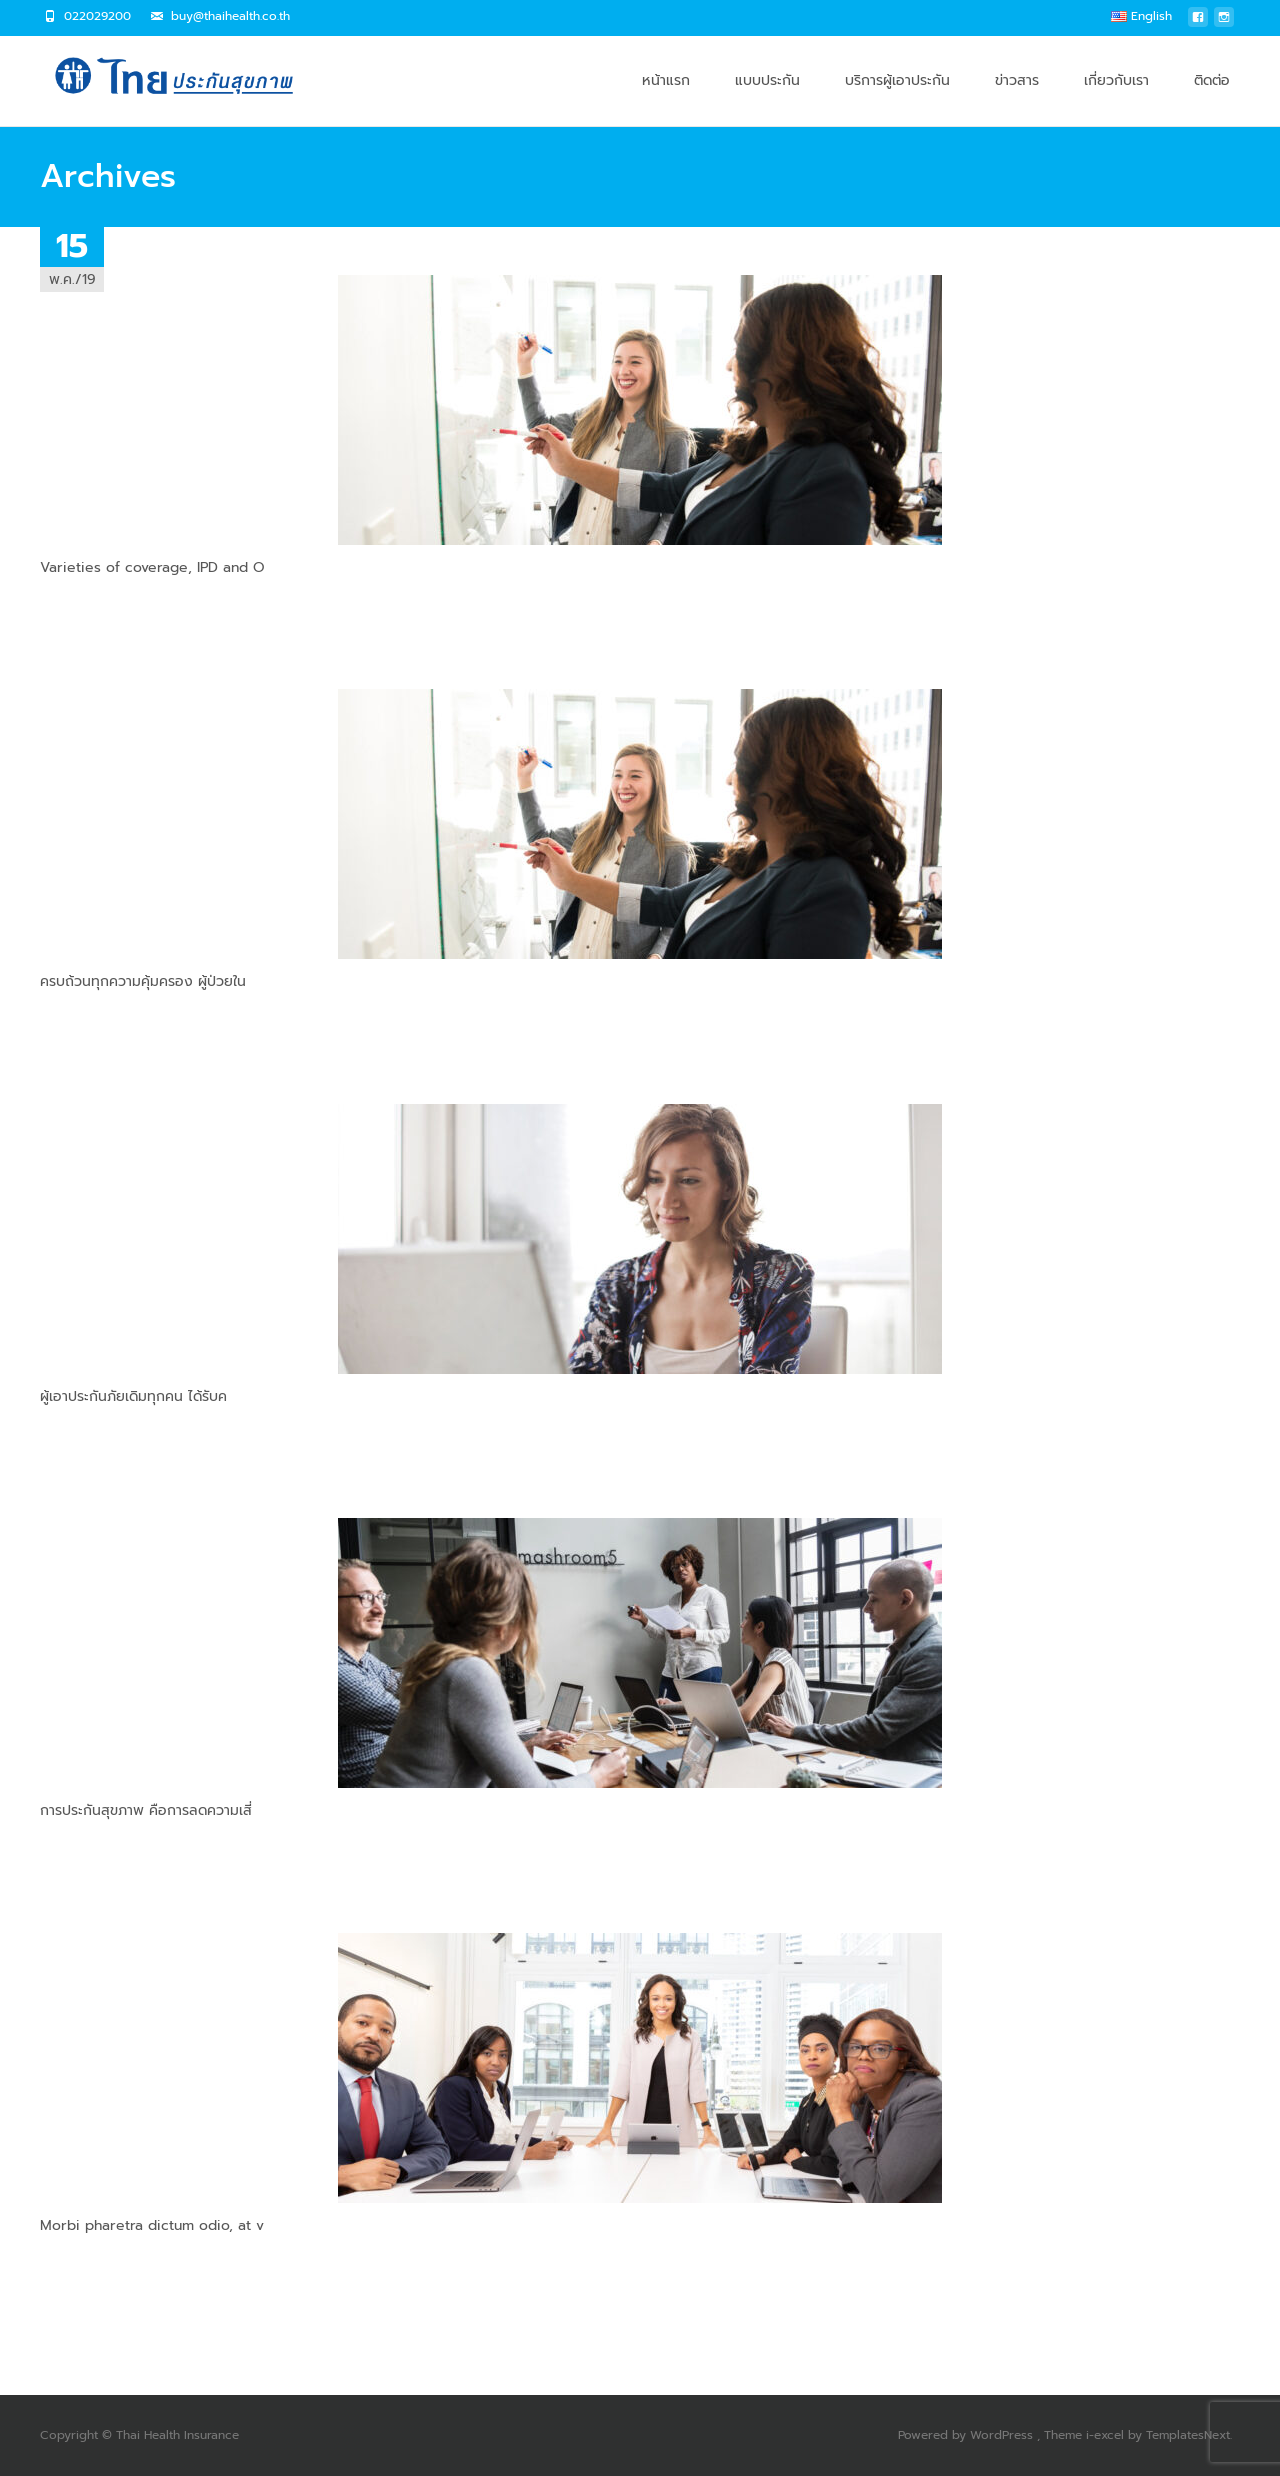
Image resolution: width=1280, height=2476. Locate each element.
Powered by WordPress (967, 2435)
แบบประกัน (767, 98)
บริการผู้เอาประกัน (897, 98)
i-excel (1107, 2435)
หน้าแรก (666, 98)
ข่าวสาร (1017, 98)
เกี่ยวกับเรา (1116, 98)
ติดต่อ (1212, 98)
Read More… (81, 604)
